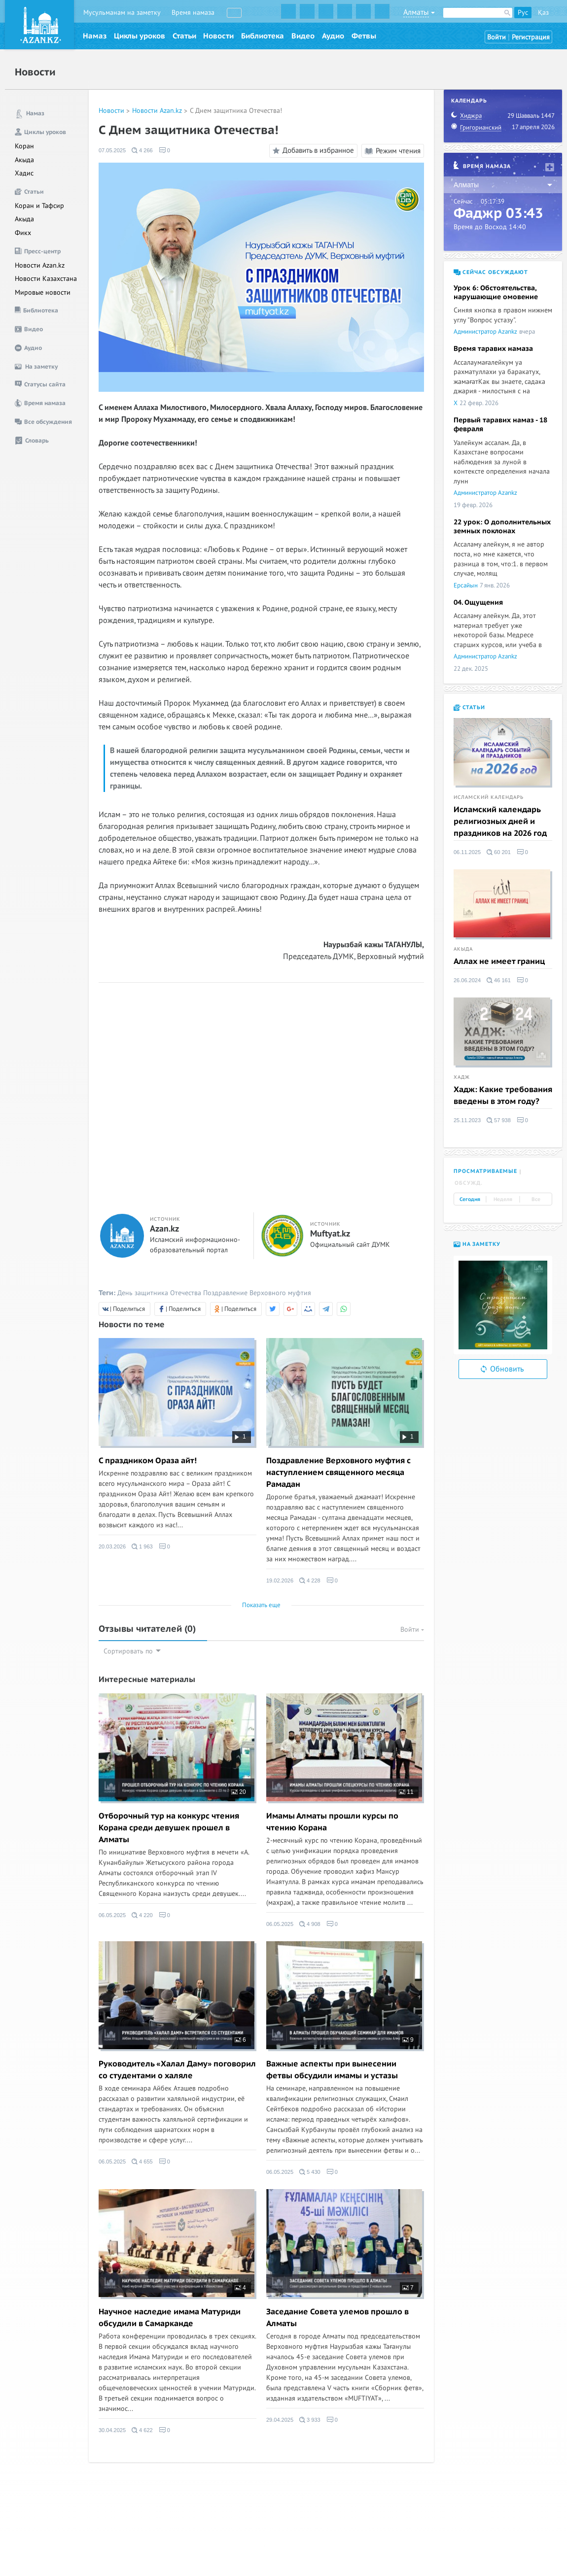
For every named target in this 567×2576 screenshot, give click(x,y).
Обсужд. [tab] (469, 1183)
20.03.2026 (112, 1546)
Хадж (462, 1077)
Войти (496, 37)
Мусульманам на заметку (122, 12)
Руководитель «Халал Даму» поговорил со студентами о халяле (177, 2070)
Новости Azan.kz (40, 265)
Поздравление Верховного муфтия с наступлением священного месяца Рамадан (338, 1472)
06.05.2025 (112, 1915)
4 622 (142, 2430)
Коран (24, 146)
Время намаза (193, 12)
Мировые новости (43, 292)
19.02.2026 (279, 1580)
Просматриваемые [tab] (485, 1171)
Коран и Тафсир (39, 206)
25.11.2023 (467, 1120)
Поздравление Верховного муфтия (257, 1293)
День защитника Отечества (159, 1293)
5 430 (309, 2172)
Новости (218, 36)
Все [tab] (536, 1199)
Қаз (543, 12)
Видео (303, 36)
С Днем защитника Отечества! (236, 110)
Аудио (333, 36)
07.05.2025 (112, 150)
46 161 (499, 980)
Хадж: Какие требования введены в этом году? (503, 1095)
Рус (523, 12)
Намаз (94, 36)
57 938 (499, 1120)
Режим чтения (393, 150)
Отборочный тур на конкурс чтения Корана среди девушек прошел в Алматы (169, 1828)
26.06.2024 (467, 980)
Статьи (184, 36)
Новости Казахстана (46, 279)
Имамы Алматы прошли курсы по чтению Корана (332, 1822)
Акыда (24, 160)
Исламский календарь (489, 797)
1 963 (142, 1546)
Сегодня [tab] (470, 1199)
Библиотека (262, 36)
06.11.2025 (467, 852)
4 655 (142, 2161)
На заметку (477, 1244)
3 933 (309, 2420)
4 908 (309, 1924)
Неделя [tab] (503, 1199)
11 (406, 1791)
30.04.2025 (112, 2430)
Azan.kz (164, 1229)
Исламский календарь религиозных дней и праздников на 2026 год (500, 821)
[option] (503, 1305)
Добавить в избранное (312, 150)
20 (238, 1791)
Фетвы (364, 36)
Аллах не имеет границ (499, 961)
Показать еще (261, 1605)
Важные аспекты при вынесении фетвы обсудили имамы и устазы (332, 2070)
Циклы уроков (139, 36)
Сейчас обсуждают (491, 272)
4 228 (309, 1580)
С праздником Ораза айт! (148, 1460)
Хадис (24, 173)
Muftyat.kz (330, 1234)
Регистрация (531, 37)
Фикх (23, 233)
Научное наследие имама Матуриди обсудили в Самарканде (170, 2317)
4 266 (142, 150)
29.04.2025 (279, 2420)
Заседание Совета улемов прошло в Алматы (337, 2317)
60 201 (499, 852)
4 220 (142, 1915)
